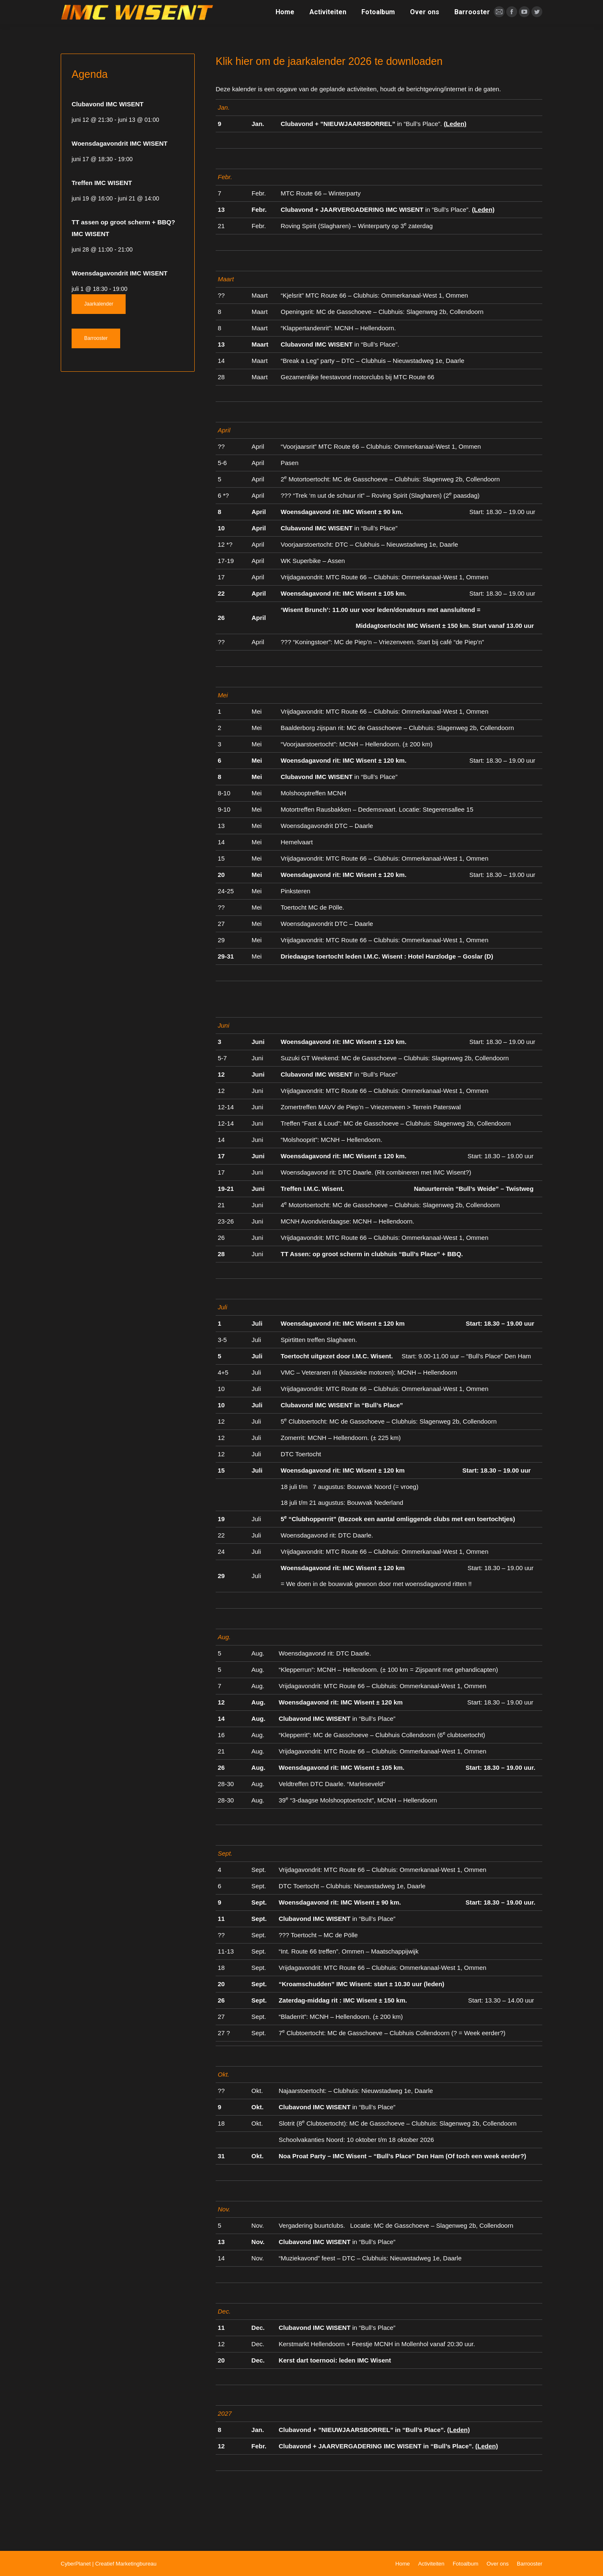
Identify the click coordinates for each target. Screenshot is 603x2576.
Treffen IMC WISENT (102, 182)
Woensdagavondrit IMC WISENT (120, 143)
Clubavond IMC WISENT (108, 104)
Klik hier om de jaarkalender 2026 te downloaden (329, 61)
